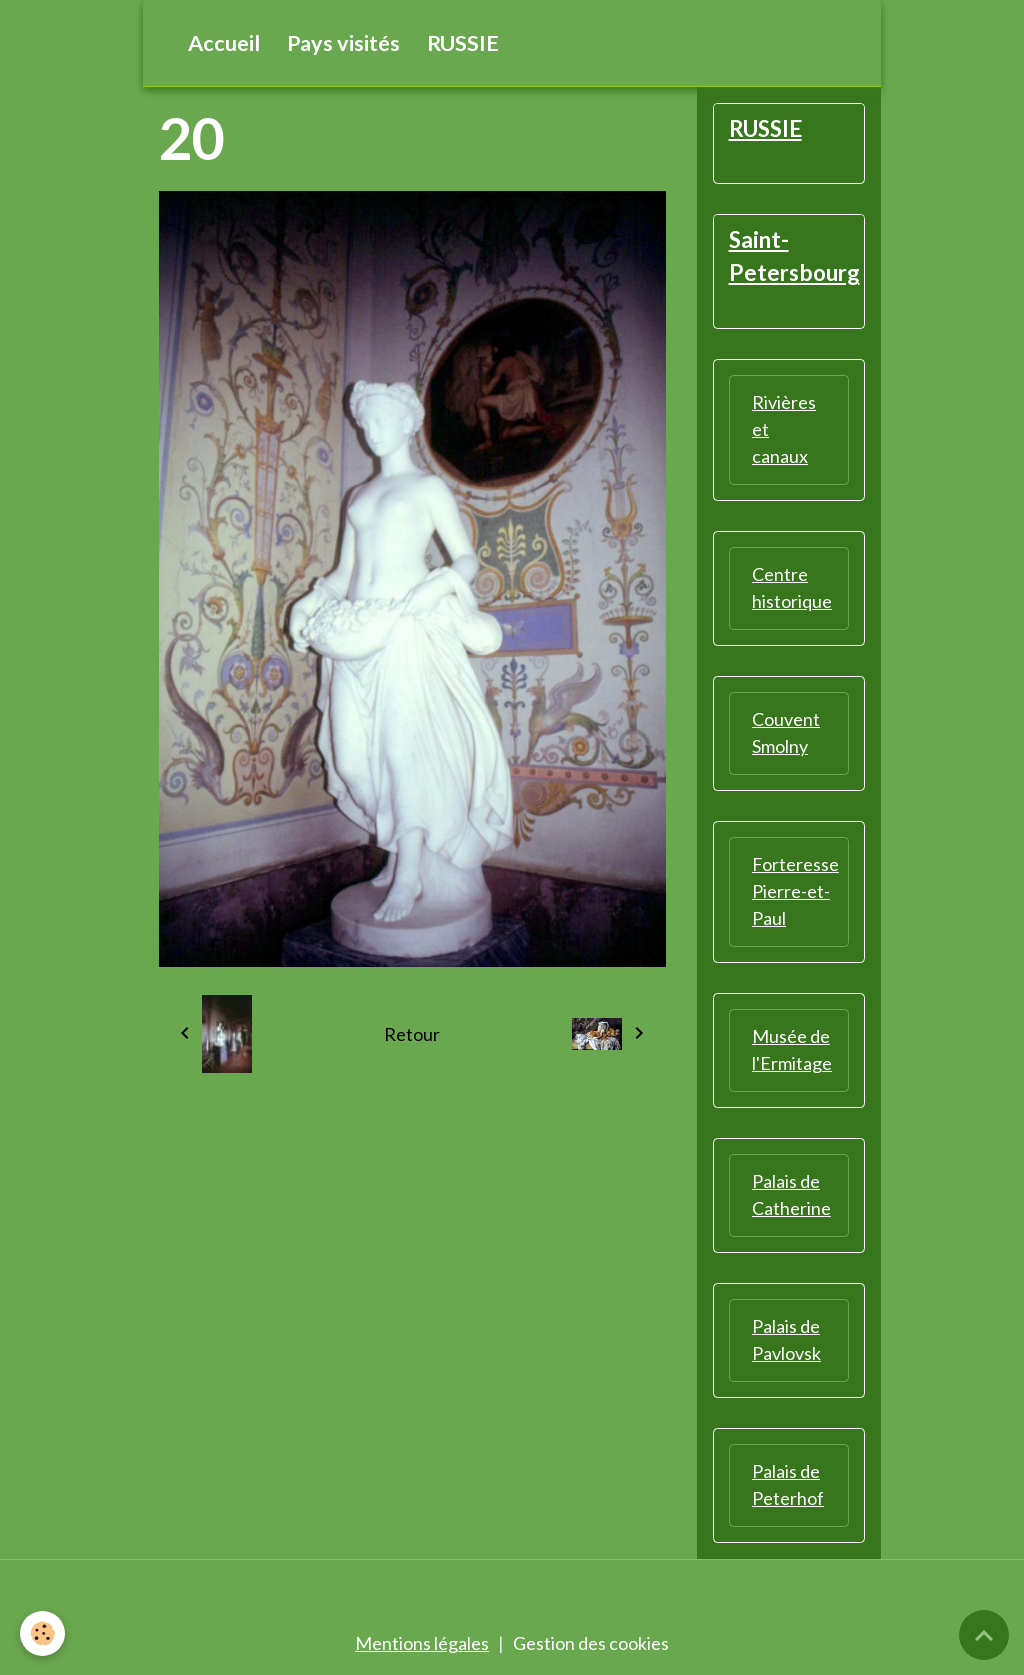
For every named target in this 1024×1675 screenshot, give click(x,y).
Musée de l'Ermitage (792, 1049)
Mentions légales (422, 1643)
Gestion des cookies (591, 1643)
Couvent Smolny (786, 732)
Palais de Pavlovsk (786, 1339)
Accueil (224, 43)
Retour (412, 1034)
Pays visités (343, 43)
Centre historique (792, 587)
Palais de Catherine (791, 1194)
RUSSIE (463, 43)
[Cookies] (42, 1633)
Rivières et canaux (784, 429)
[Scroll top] (984, 1635)
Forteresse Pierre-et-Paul (795, 891)
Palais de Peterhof (788, 1484)
